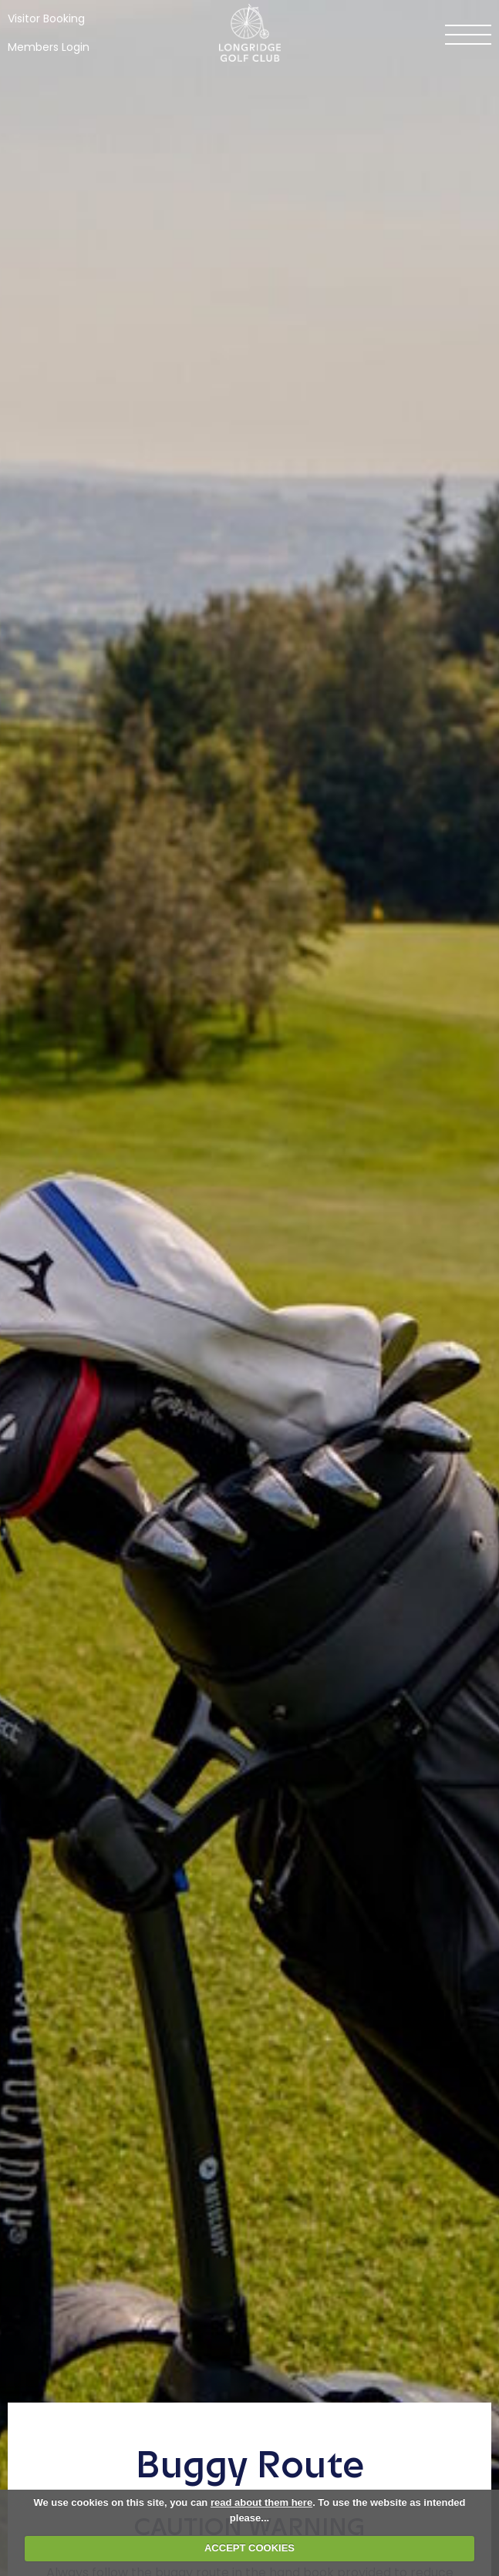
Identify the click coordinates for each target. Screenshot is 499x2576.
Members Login (48, 47)
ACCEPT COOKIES (249, 2548)
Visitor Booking (46, 18)
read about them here (261, 2502)
